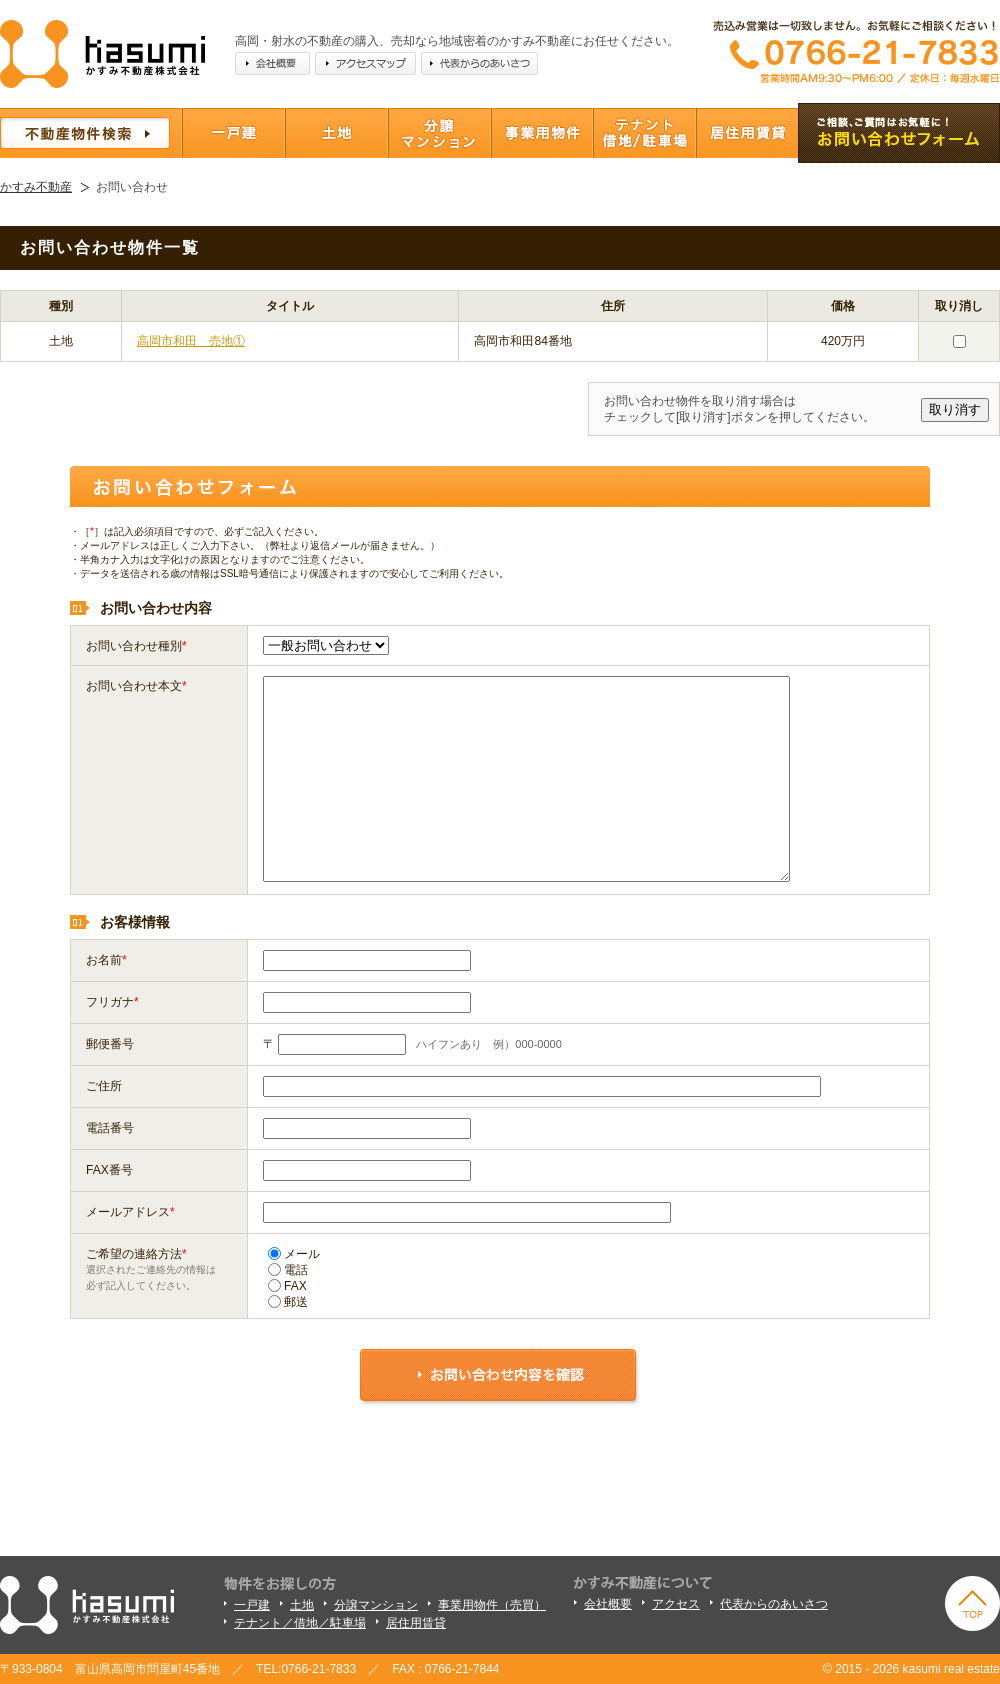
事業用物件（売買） (492, 1605)
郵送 (288, 1302)
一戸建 (252, 1605)
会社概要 (608, 1604)
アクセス (676, 1604)
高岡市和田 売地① (191, 341)
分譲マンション (376, 1605)
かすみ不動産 (36, 187)
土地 (302, 1605)
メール (294, 1254)
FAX (287, 1286)
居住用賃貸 (416, 1623)
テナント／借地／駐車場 (300, 1623)
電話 (288, 1270)
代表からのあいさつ (774, 1604)
